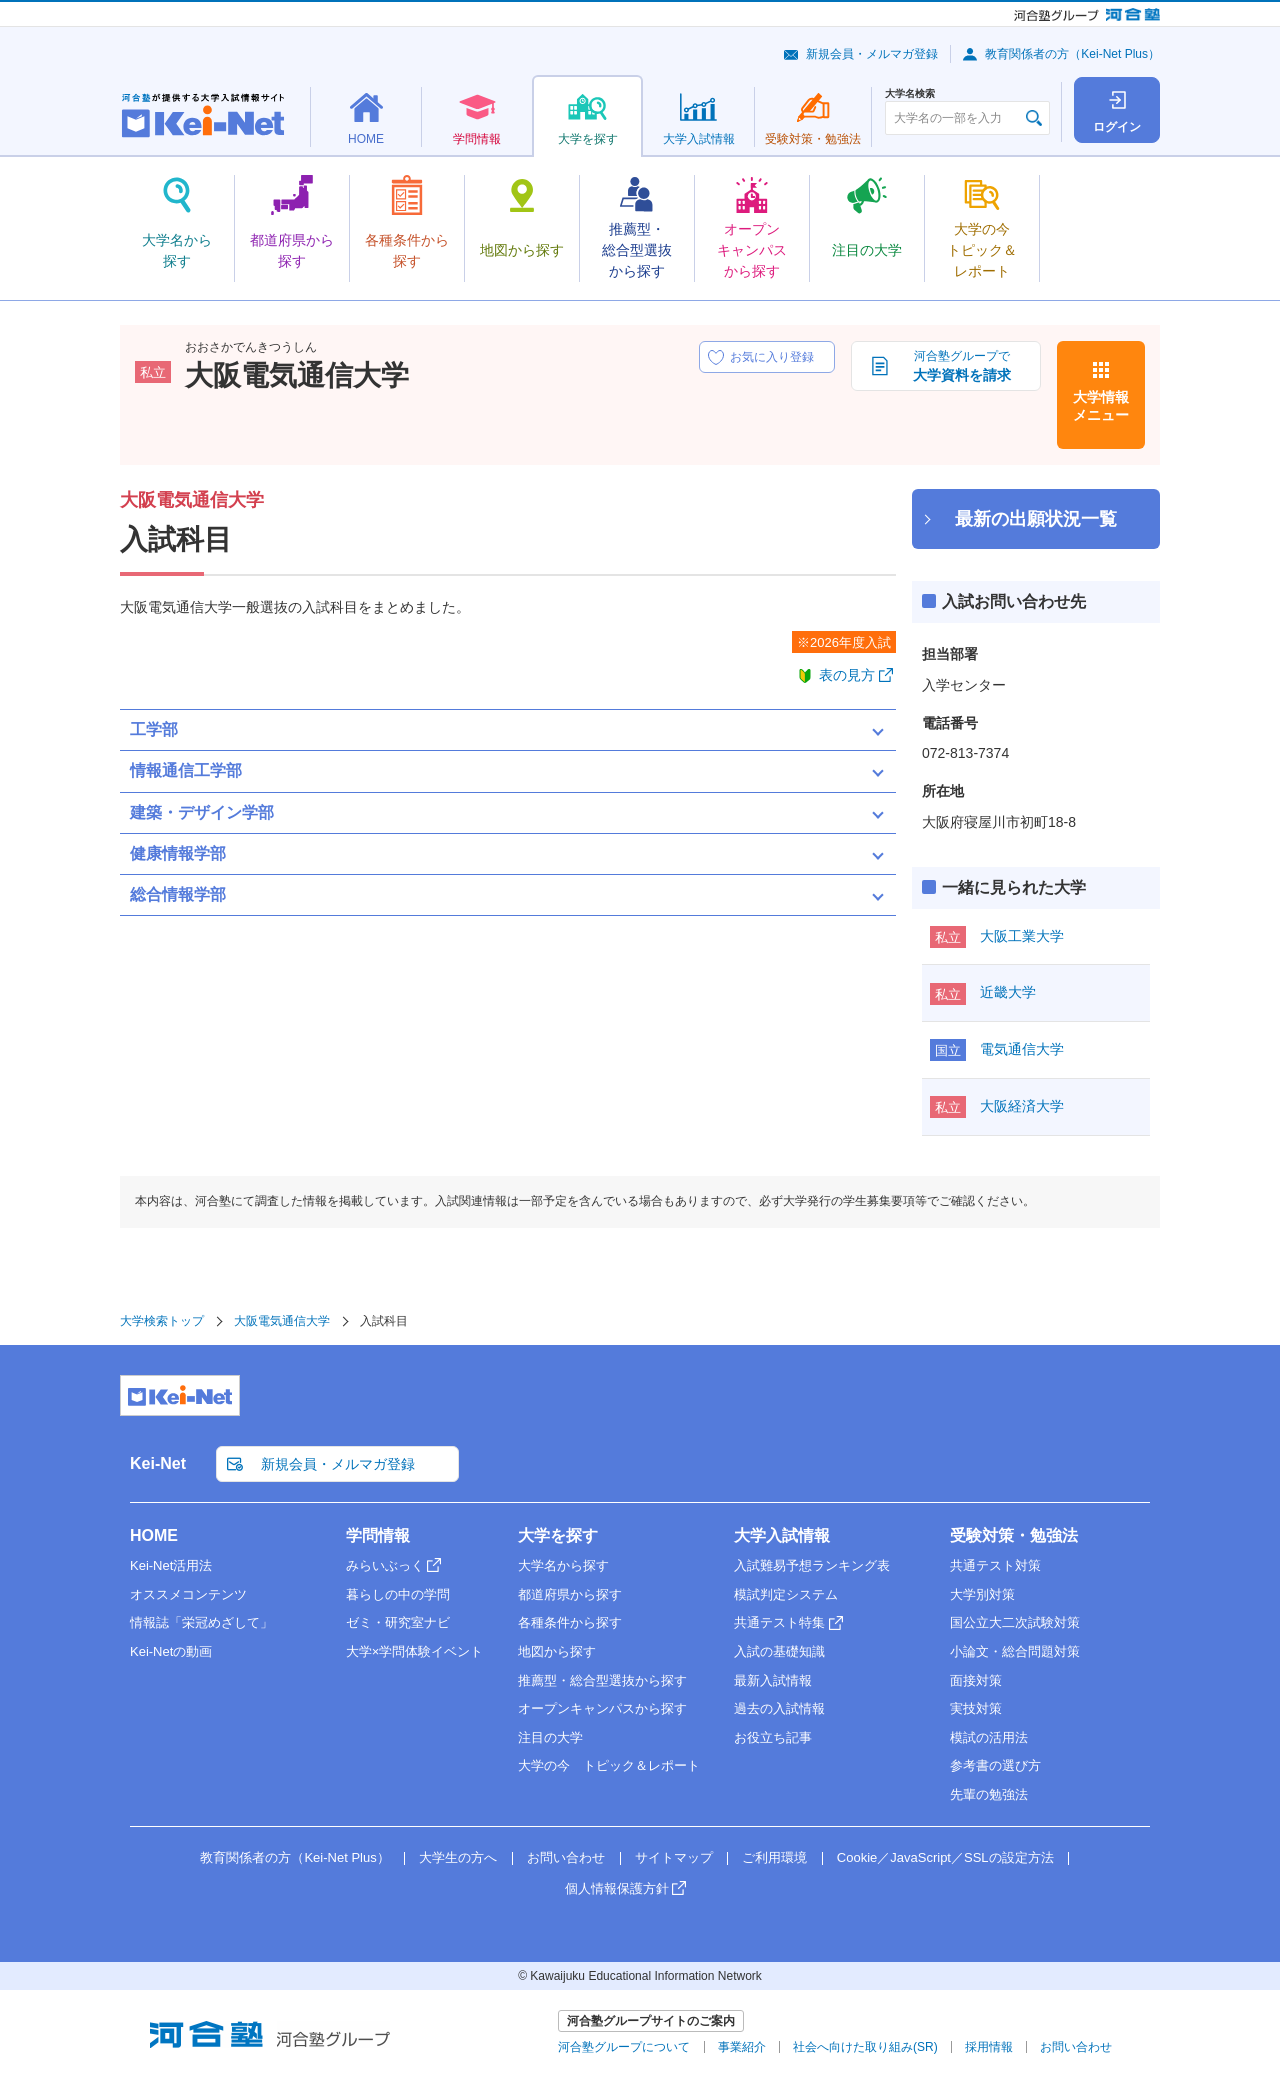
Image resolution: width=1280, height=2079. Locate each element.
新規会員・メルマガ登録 (872, 54)
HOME (154, 1535)
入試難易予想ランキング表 (812, 1565)
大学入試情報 (782, 1535)
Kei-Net (158, 1463)
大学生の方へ (458, 1857)
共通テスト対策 (995, 1565)
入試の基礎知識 (779, 1651)
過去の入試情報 (779, 1708)
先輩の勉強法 (989, 1794)
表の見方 (847, 675)
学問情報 (378, 1535)
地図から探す (557, 1651)
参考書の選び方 (995, 1765)
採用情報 (989, 2047)
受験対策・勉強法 (1014, 1535)
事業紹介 (742, 2047)
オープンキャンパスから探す (602, 1708)
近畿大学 (1008, 992)
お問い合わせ (566, 1857)
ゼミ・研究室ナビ (398, 1622)
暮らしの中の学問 (398, 1594)
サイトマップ (674, 1857)
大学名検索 (910, 94)
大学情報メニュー (1101, 406)
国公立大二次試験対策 (1015, 1622)
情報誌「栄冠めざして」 (201, 1622)
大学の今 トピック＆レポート (609, 1765)
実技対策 (976, 1708)
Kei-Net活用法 (171, 1565)
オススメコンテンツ (188, 1594)
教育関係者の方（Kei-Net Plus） (1072, 54)
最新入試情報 (773, 1680)
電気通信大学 (1022, 1049)
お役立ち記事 (773, 1737)
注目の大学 (550, 1737)
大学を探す (558, 1535)
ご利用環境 (774, 1857)
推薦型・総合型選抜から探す (602, 1680)
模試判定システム (786, 1594)
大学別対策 (982, 1594)
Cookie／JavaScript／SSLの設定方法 (945, 1857)
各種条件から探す (570, 1622)
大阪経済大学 (1022, 1106)
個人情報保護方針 (617, 1888)
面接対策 (976, 1680)
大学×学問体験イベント (415, 1651)
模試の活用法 (989, 1737)
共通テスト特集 (779, 1622)
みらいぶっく (385, 1565)
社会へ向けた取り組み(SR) (865, 2047)
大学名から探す (563, 1565)
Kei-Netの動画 (171, 1651)
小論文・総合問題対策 (1015, 1651)
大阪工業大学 (1022, 936)
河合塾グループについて (624, 2047)
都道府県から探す (570, 1594)
